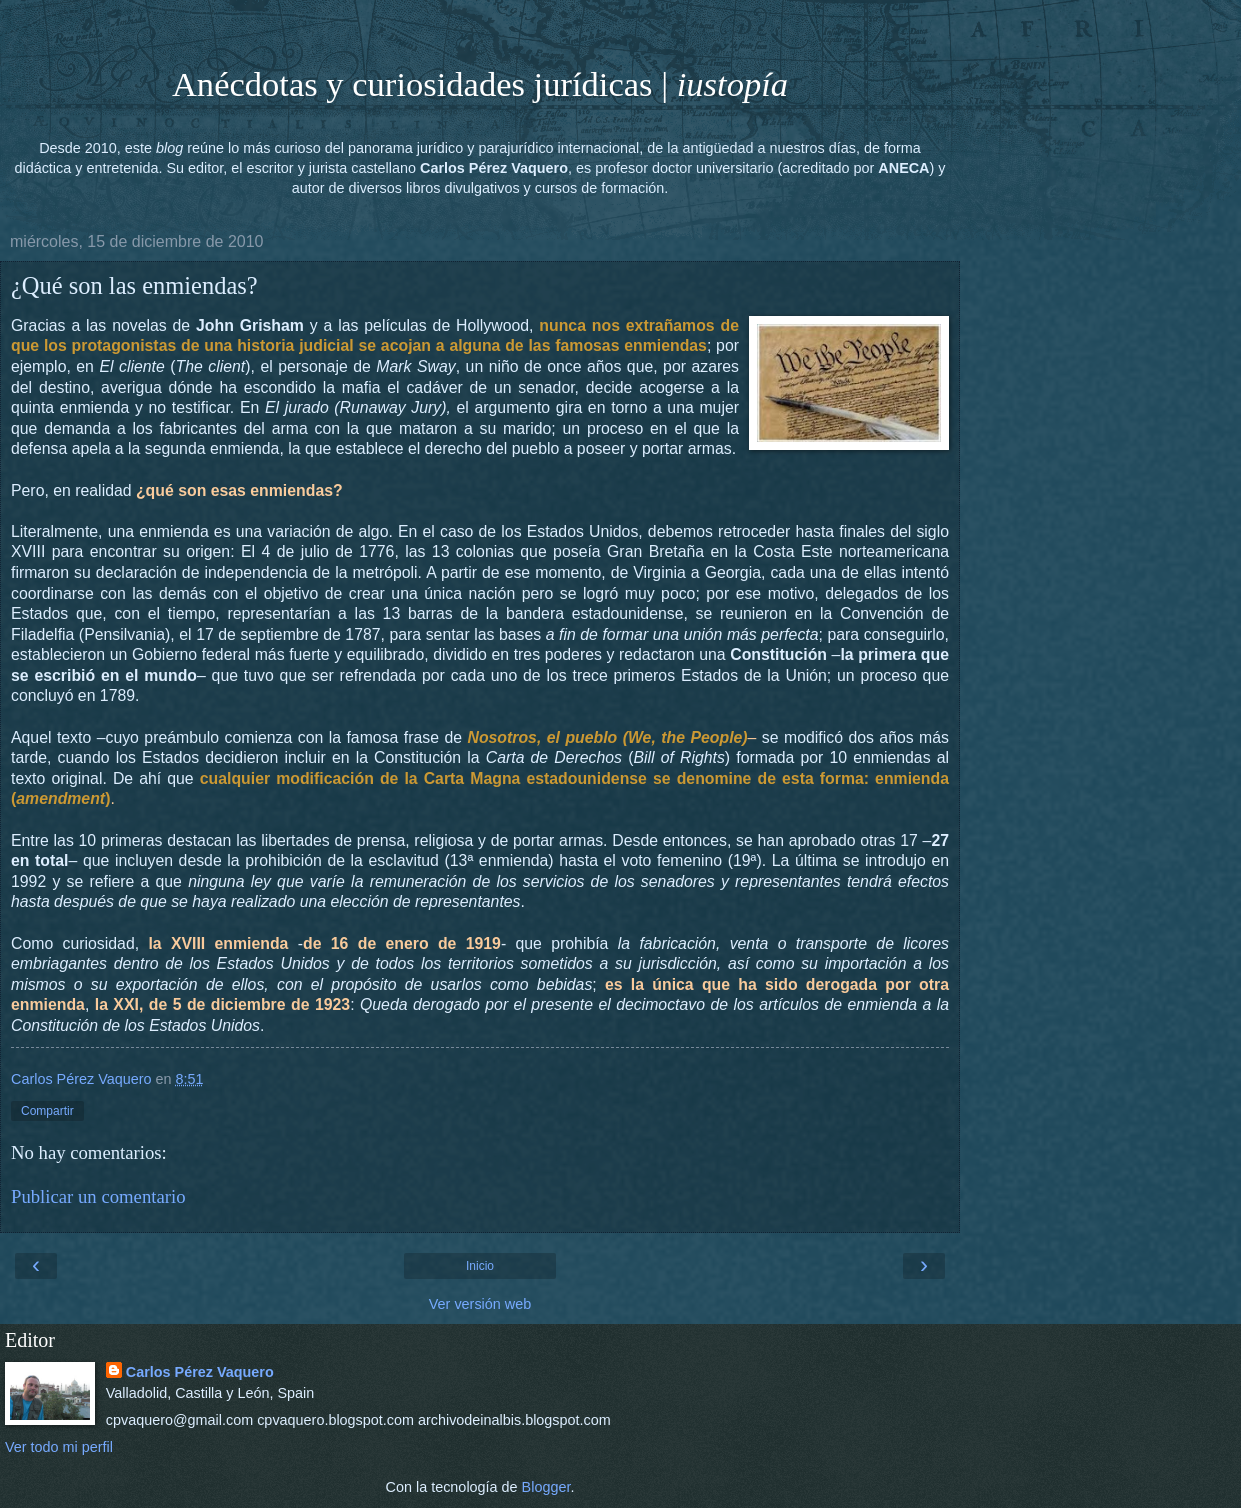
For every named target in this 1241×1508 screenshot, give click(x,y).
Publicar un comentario (98, 1196)
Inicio (480, 1266)
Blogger (546, 1487)
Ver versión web (480, 1304)
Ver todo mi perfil (59, 1447)
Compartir (47, 1111)
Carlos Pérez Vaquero (200, 1372)
